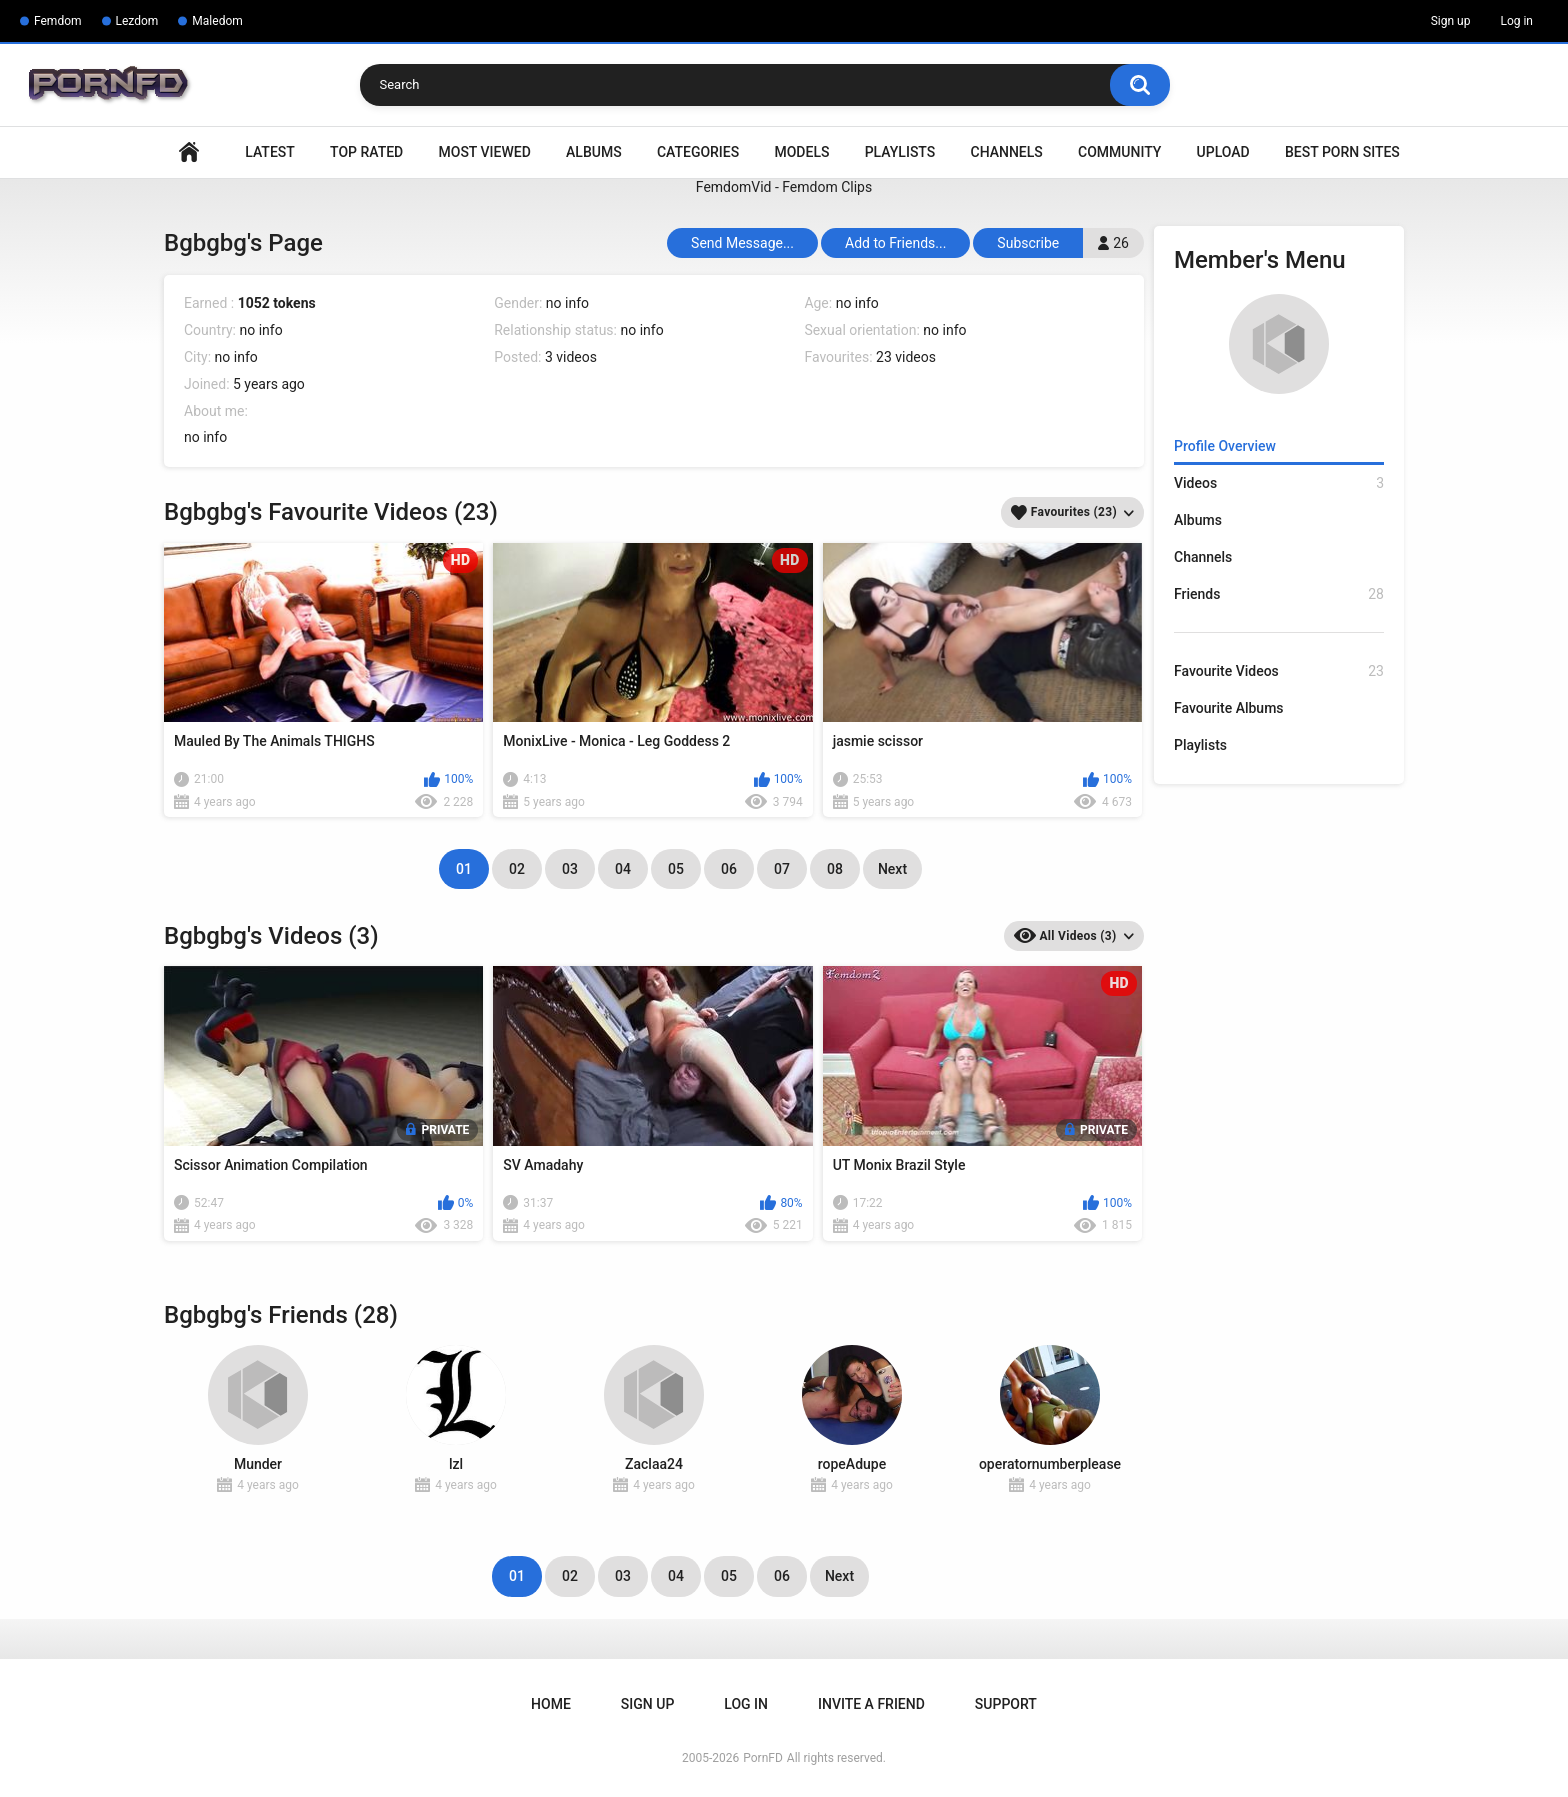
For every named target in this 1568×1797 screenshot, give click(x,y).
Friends (1279, 594)
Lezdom (137, 21)
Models (801, 152)
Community (1119, 152)
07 (782, 869)
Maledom (217, 21)
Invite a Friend (871, 1704)
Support (1006, 1704)
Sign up (1451, 21)
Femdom (58, 21)
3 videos (571, 357)
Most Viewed (485, 152)
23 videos (906, 357)
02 (517, 869)
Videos (1279, 483)
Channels (1007, 152)
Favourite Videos (1279, 671)
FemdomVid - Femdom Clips (784, 187)
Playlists (900, 152)
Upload (1223, 152)
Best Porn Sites (1342, 152)
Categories (698, 152)
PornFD (763, 1758)
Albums (594, 152)
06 (729, 869)
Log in (1516, 21)
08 (835, 869)
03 (570, 869)
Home (189, 152)
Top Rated (366, 152)
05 (676, 869)
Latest (270, 152)
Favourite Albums (1229, 708)
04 (623, 869)
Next (892, 869)
